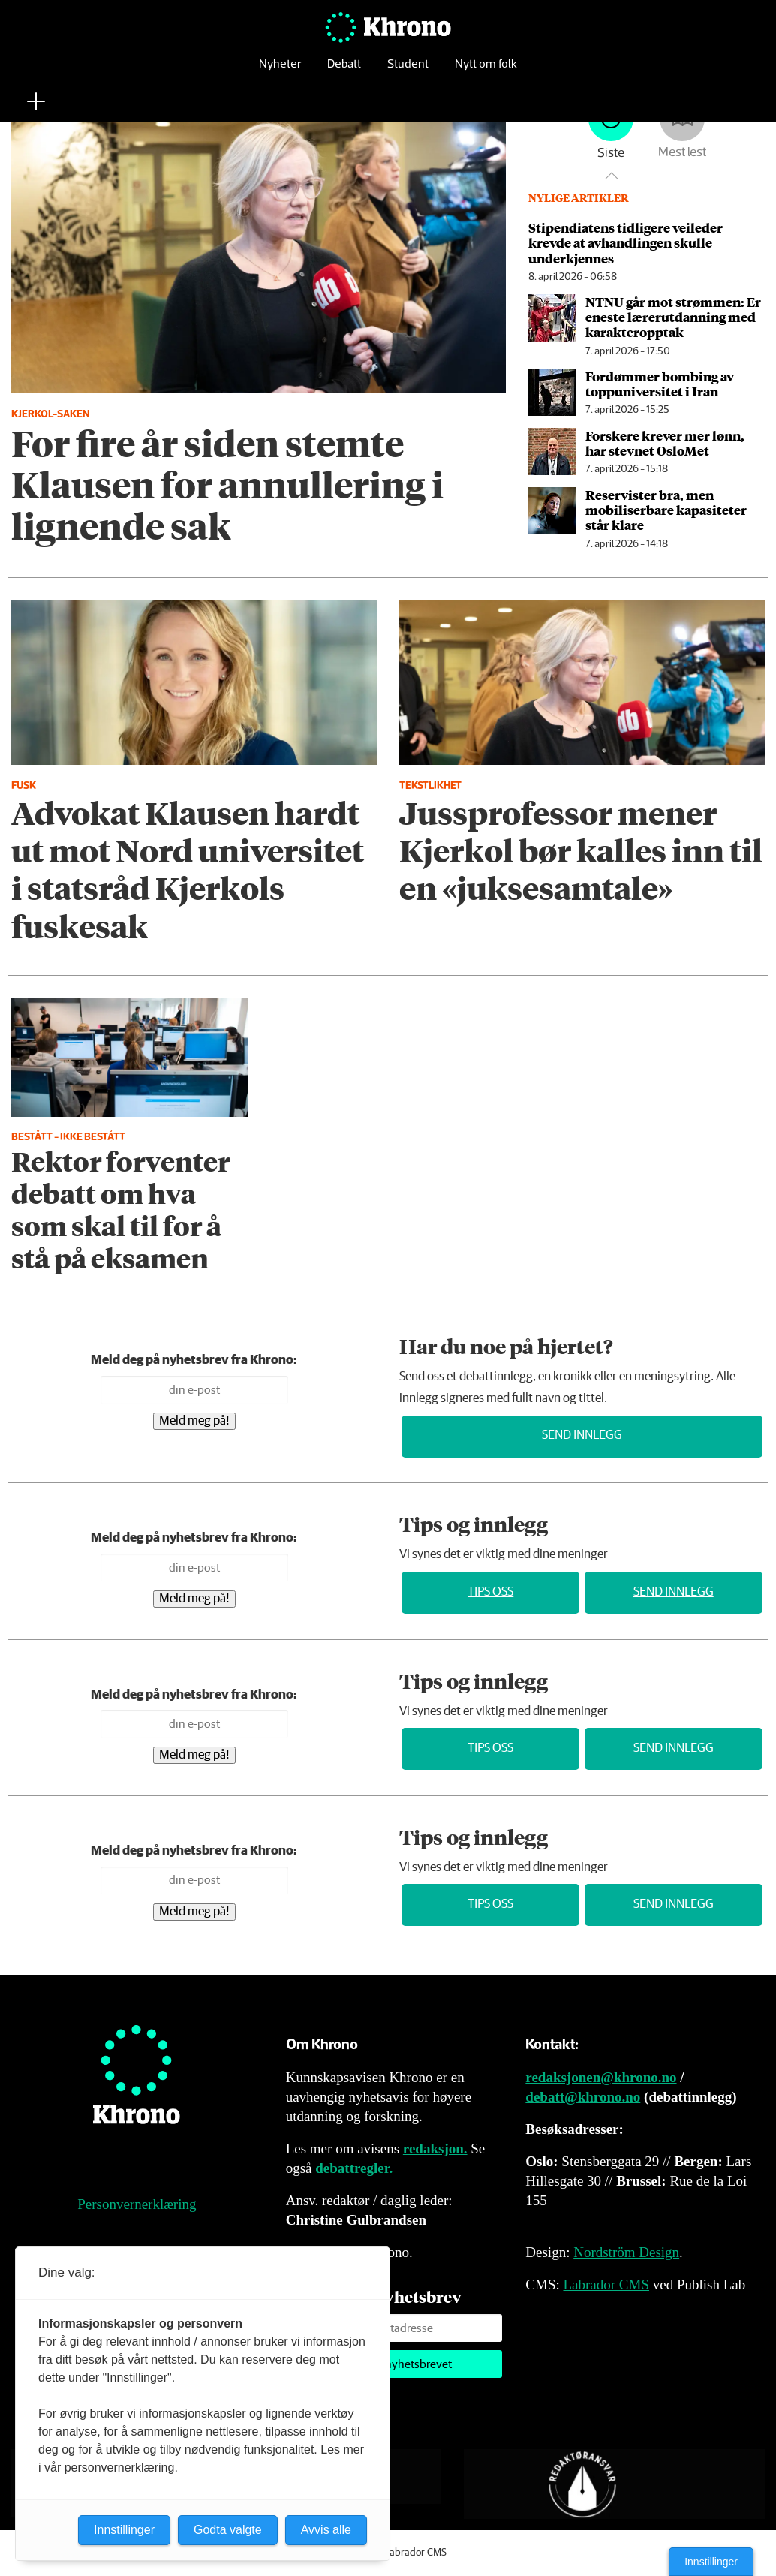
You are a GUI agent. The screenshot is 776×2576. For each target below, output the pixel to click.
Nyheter (280, 71)
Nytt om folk (486, 71)
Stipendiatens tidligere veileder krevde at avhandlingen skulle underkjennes (625, 242)
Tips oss (490, 1592)
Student (408, 71)
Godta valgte (228, 2529)
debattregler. (354, 2168)
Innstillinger (711, 2562)
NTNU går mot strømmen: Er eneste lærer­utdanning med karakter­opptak (673, 317)
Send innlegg (582, 1435)
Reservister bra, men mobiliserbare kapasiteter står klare (666, 510)
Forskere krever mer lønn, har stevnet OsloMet (664, 442)
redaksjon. (435, 2148)
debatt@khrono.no (582, 2097)
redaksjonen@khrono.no (600, 2077)
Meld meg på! (194, 1421)
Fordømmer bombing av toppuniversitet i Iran (659, 383)
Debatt (344, 71)
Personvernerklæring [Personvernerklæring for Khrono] (136, 2204)
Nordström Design (626, 2252)
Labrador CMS (606, 2284)
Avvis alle (326, 2529)
